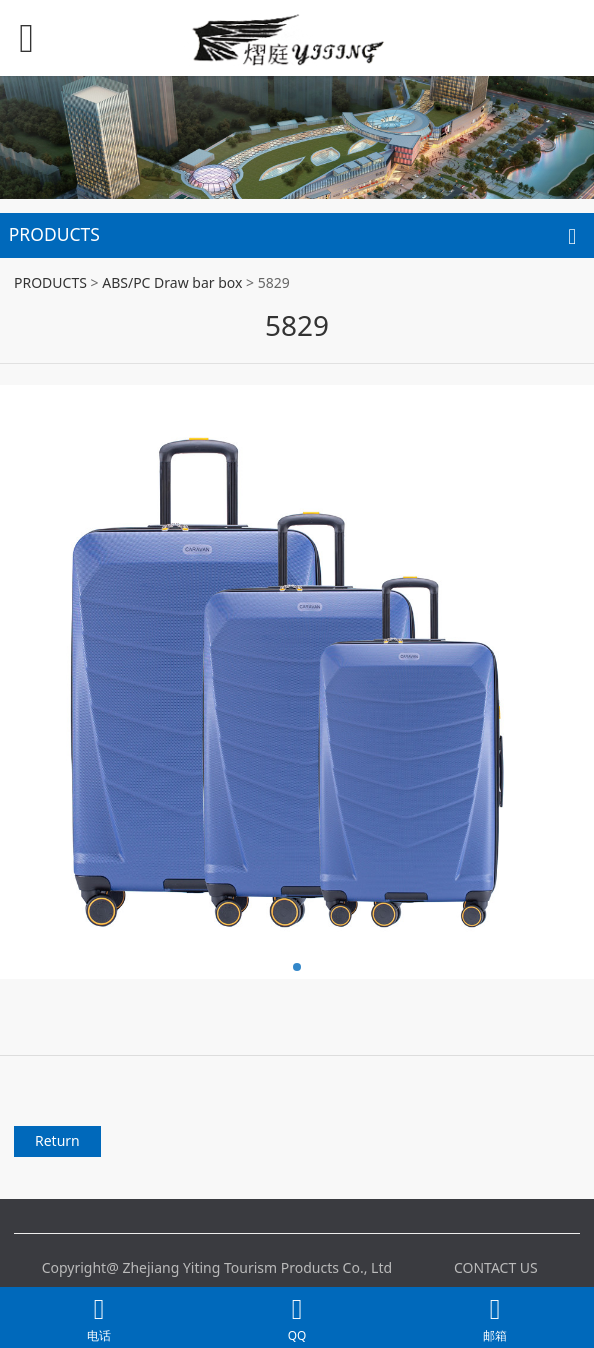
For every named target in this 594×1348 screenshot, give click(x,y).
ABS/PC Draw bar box (172, 282)
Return (57, 1140)
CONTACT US (496, 1267)
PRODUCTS (50, 282)
